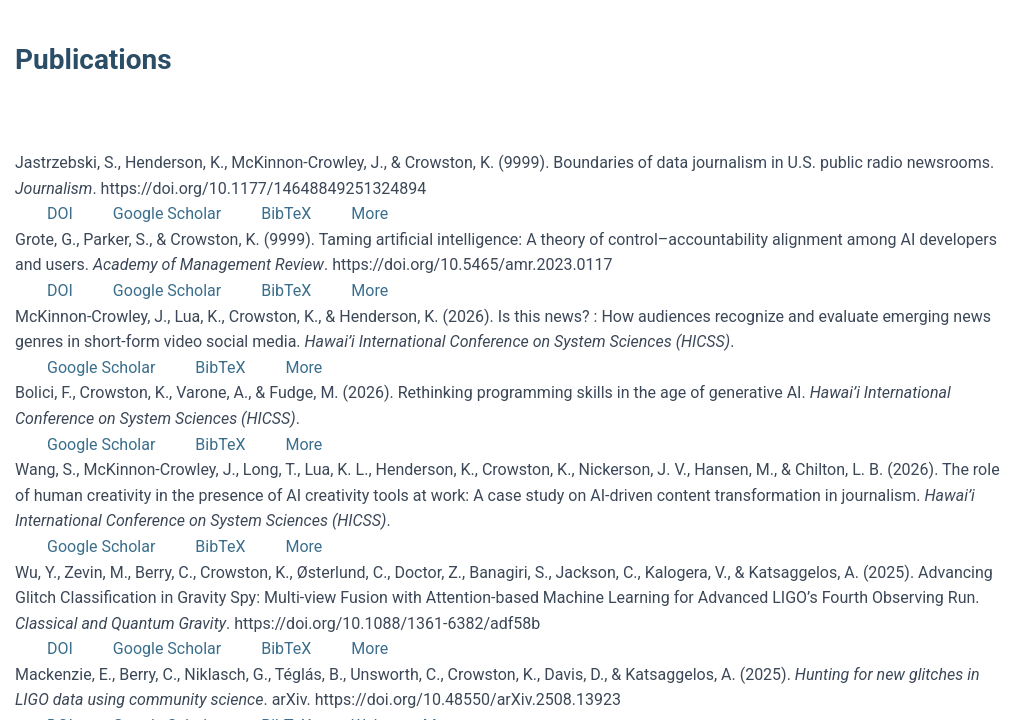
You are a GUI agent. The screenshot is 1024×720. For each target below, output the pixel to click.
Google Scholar (167, 213)
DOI (60, 213)
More (369, 213)
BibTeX (286, 213)
